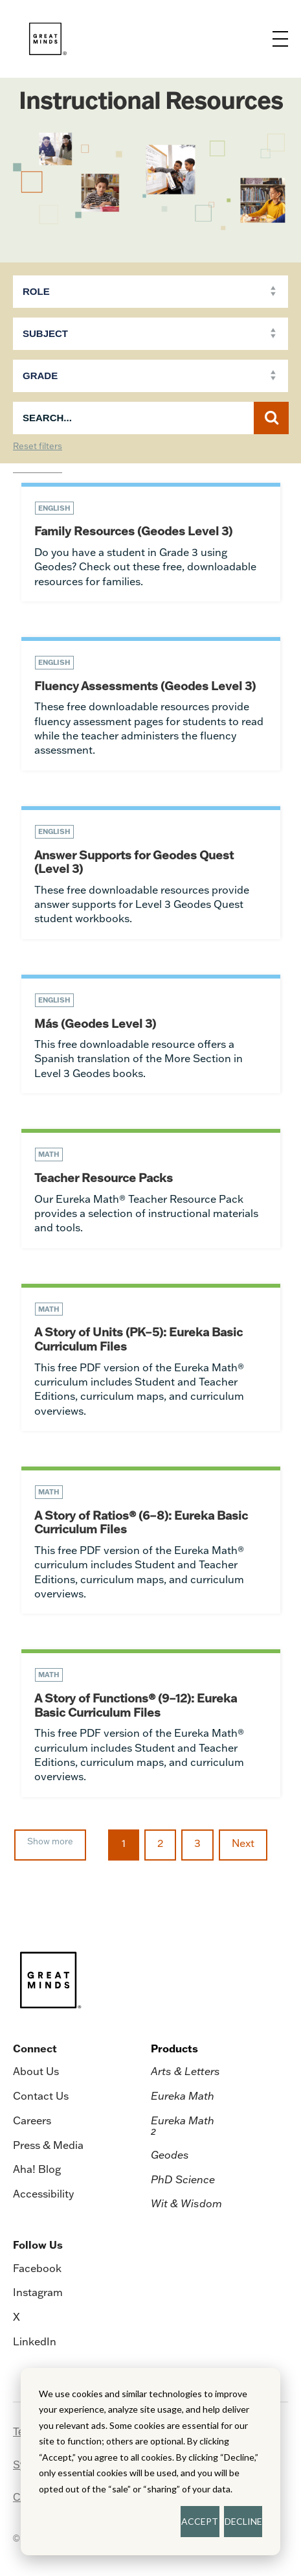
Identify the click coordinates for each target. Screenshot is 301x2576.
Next (243, 1843)
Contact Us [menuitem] (41, 2096)
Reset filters (37, 446)
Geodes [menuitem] (170, 2155)
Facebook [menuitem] (37, 2268)
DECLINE (243, 2521)
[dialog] (150, 2462)
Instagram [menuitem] (38, 2292)
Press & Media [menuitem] (48, 2145)
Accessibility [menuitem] (43, 2193)
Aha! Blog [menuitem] (37, 2169)
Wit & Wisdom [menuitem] (186, 2203)
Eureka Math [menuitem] (182, 2096)
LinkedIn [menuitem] (34, 2341)
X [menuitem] (16, 2317)
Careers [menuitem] (32, 2120)
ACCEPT (199, 2521)
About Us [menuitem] (36, 2071)
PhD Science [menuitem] (183, 2179)
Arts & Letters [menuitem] (185, 2071)
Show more (50, 1841)
